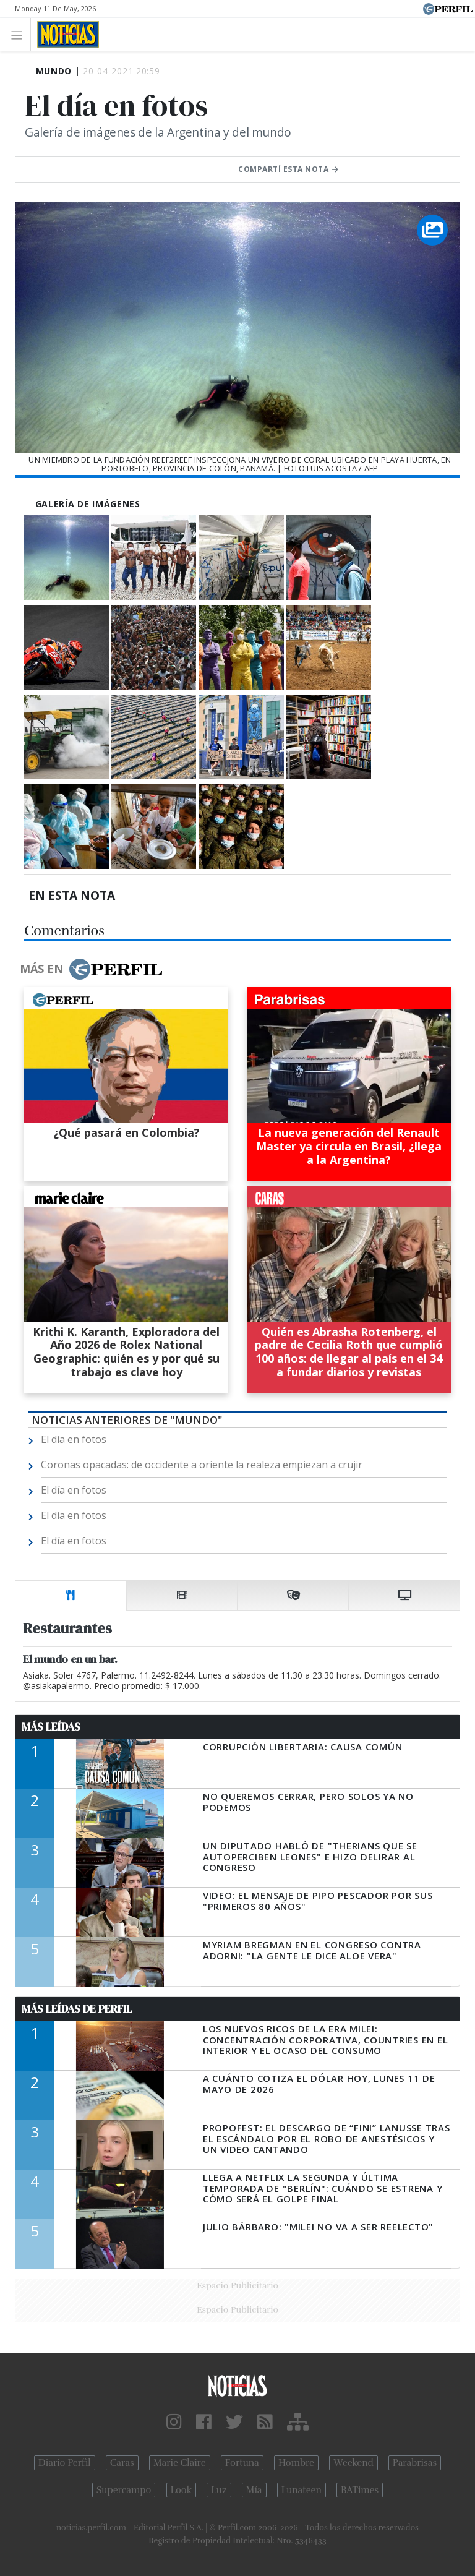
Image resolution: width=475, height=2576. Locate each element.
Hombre (296, 2462)
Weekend (353, 2462)
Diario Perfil (64, 2462)
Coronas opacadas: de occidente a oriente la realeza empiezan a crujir (201, 1464)
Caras (122, 2462)
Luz (218, 2490)
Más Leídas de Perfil (77, 2008)
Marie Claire (179, 2462)
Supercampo (124, 2490)
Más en (91, 969)
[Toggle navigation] (20, 34)
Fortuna (242, 2462)
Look (181, 2490)
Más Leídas (51, 1726)
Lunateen (301, 2490)
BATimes (360, 2490)
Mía (254, 2490)
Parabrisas (415, 2462)
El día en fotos (73, 1439)
